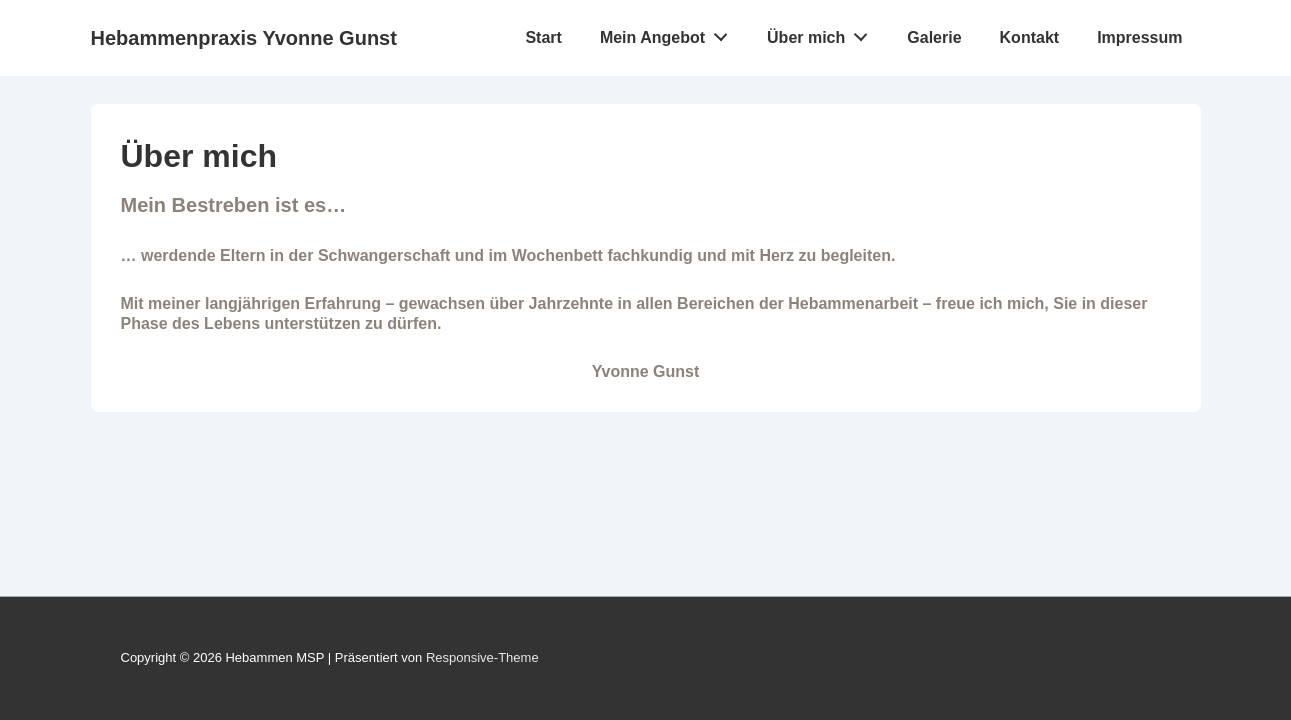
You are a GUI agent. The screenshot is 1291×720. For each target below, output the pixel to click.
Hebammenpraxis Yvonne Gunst (244, 38)
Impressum (1139, 37)
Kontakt (1030, 37)
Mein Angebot (669, 33)
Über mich (823, 33)
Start (543, 37)
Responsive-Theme (482, 657)
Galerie (934, 37)
